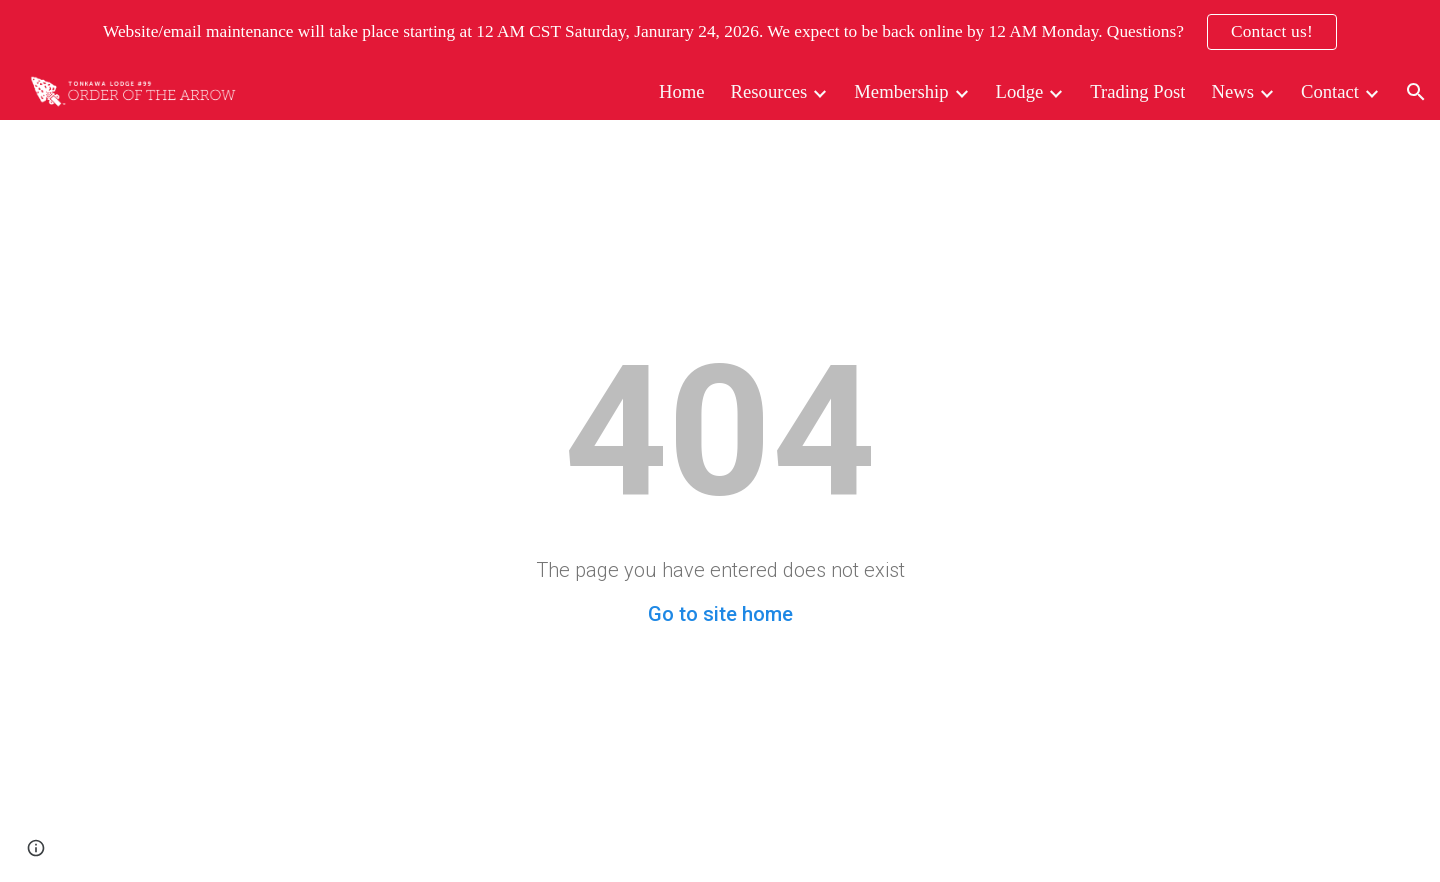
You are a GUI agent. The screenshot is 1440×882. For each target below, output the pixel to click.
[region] (720, 32)
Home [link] (682, 91)
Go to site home (720, 614)
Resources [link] (769, 91)
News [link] (1232, 91)
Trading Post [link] (1137, 91)
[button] (1416, 92)
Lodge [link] (1020, 91)
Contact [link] (1330, 91)
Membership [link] (901, 91)
